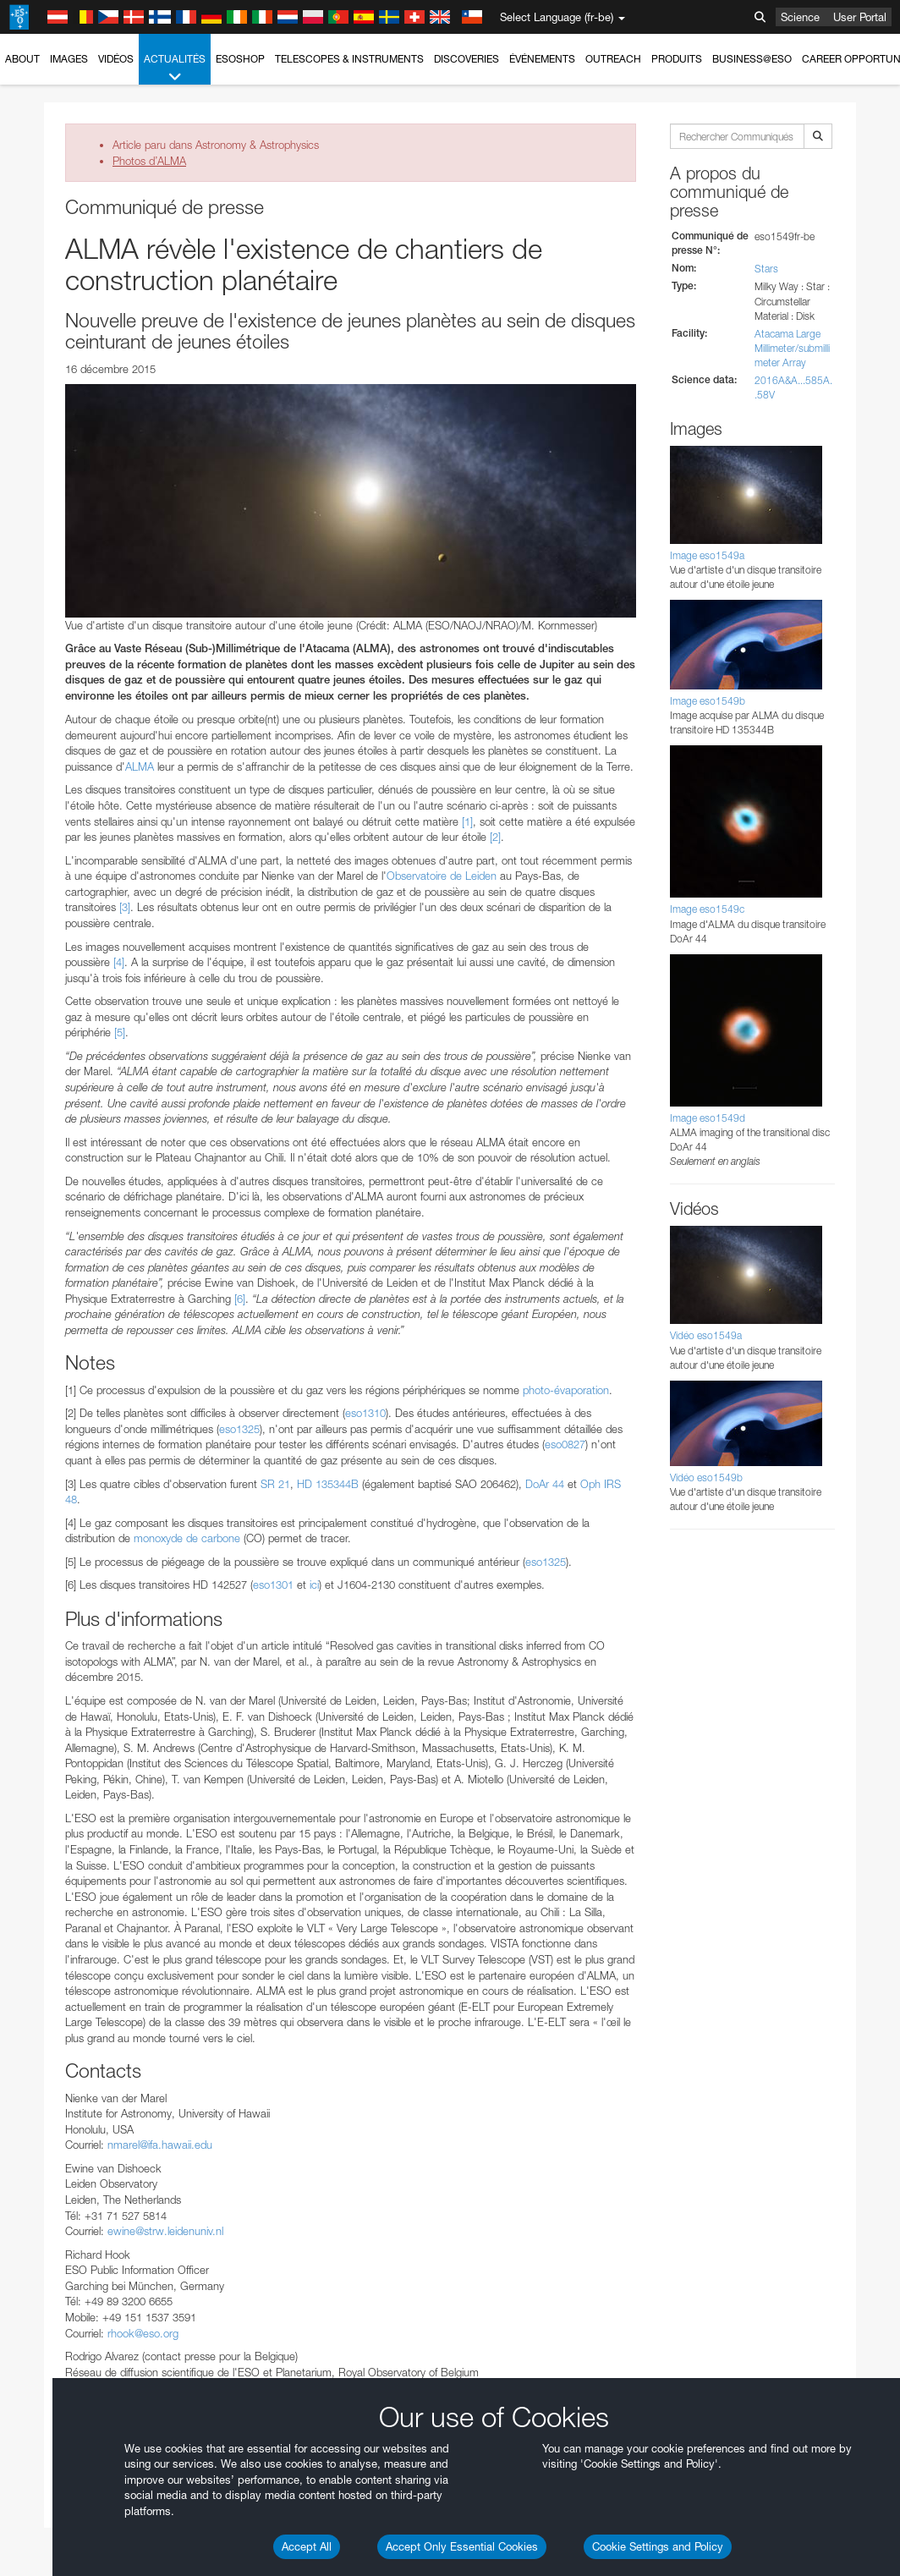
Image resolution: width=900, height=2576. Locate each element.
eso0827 (565, 1444)
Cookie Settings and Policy (657, 2546)
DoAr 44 (544, 1484)
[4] (118, 962)
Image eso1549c (707, 909)
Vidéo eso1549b (706, 1477)
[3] (124, 907)
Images (69, 58)
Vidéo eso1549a (706, 1335)
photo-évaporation (566, 1390)
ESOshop (240, 58)
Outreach (613, 58)
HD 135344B (328, 1484)
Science (800, 17)
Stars (766, 268)
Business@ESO (752, 58)
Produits (676, 58)
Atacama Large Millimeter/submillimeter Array (792, 348)
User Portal (859, 17)
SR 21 (275, 1484)
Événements (542, 58)
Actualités (175, 68)
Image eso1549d (707, 1118)
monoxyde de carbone (187, 1538)
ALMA (139, 766)
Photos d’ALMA (149, 161)
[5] (119, 1032)
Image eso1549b (707, 701)
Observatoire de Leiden (442, 875)
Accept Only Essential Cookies (462, 2546)
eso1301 (273, 1584)
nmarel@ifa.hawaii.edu (159, 2144)
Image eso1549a (707, 555)
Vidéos (116, 58)
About (22, 58)
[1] (467, 821)
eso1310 (365, 1413)
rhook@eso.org (142, 2333)
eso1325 (239, 1429)
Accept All (307, 2546)
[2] (495, 836)
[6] (239, 1298)
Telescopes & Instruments (349, 58)
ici (314, 1584)
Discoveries (466, 58)
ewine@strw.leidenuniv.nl (165, 2231)
